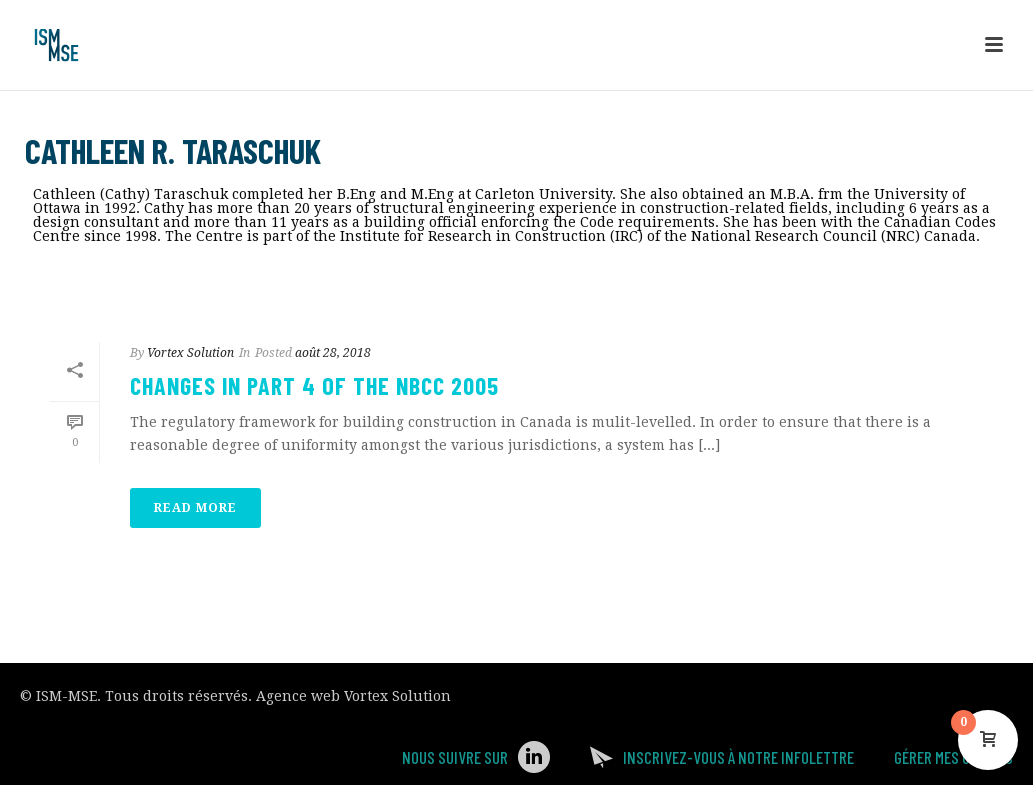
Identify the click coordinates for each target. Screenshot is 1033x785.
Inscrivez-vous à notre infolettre (738, 757)
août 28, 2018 (333, 353)
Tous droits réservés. (178, 696)
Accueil (787, 273)
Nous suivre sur (455, 757)
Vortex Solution (190, 353)
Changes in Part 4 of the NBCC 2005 (314, 385)
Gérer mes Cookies (953, 757)
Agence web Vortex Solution (353, 696)
